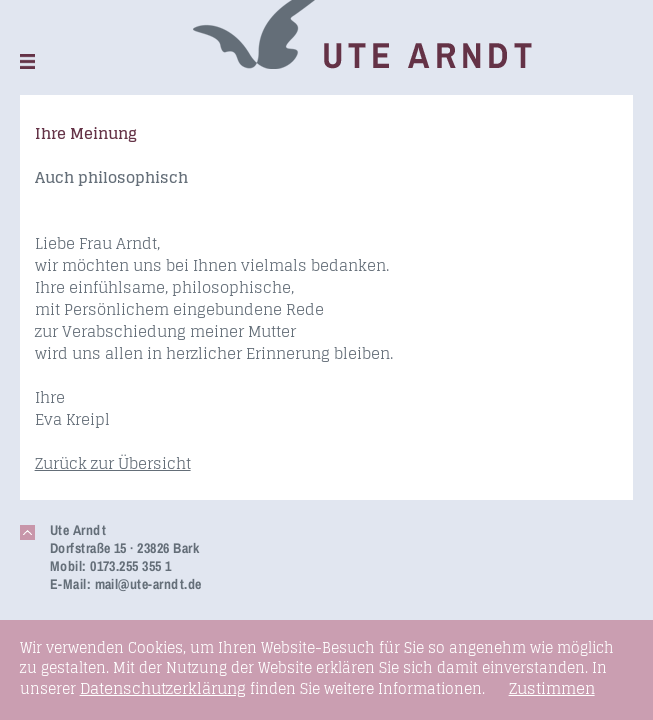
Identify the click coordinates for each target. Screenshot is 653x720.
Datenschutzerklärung (163, 688)
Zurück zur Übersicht (113, 463)
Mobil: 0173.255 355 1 (111, 566)
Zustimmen (552, 689)
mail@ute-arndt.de (148, 584)
